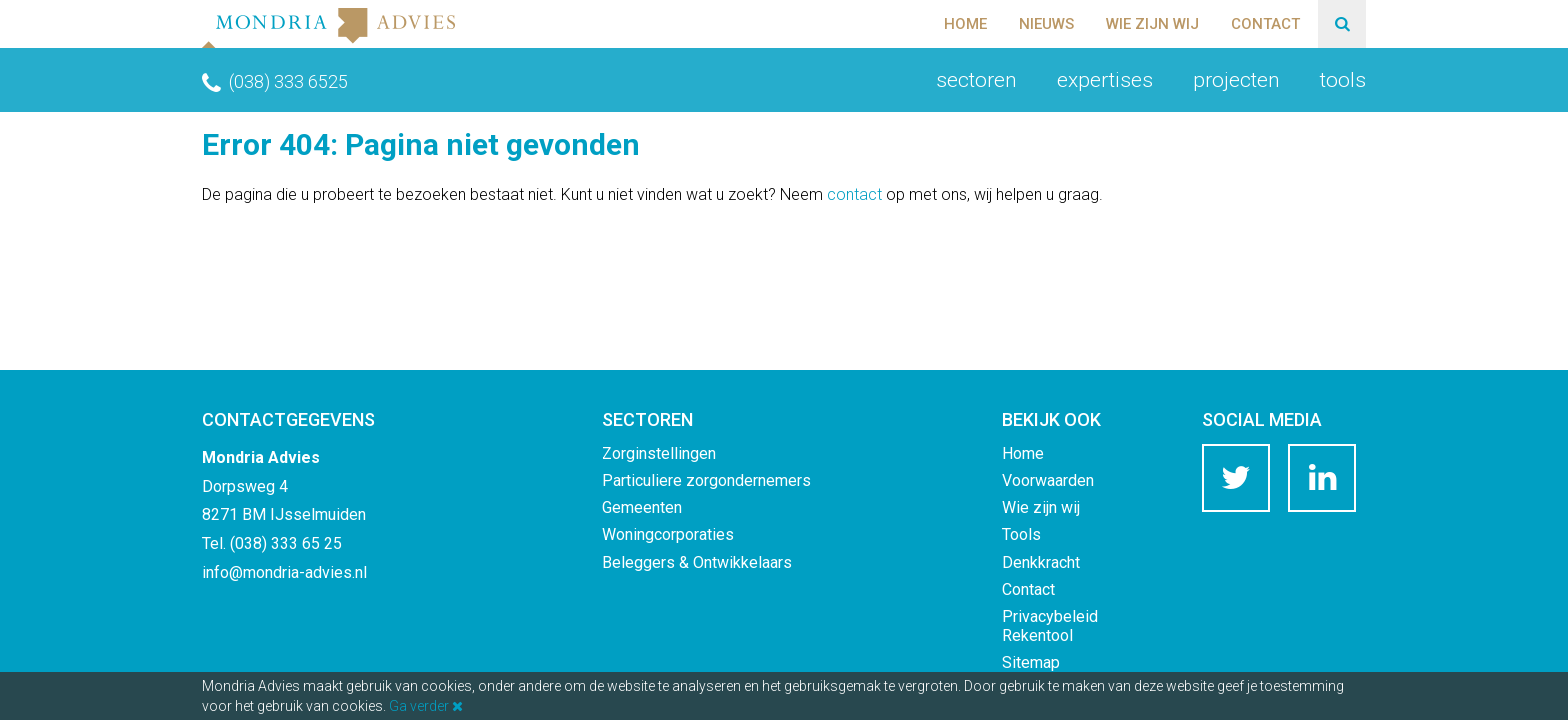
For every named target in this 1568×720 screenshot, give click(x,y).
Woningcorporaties (668, 534)
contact (854, 194)
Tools (1021, 534)
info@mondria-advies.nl (284, 572)
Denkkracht (1041, 562)
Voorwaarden (1048, 480)
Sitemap (1031, 662)
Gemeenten (642, 507)
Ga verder (426, 706)
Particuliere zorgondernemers (706, 480)
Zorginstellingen (659, 453)
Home (1023, 453)
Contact (1028, 589)
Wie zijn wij (1041, 507)
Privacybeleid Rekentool (1050, 626)
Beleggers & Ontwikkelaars (697, 562)
